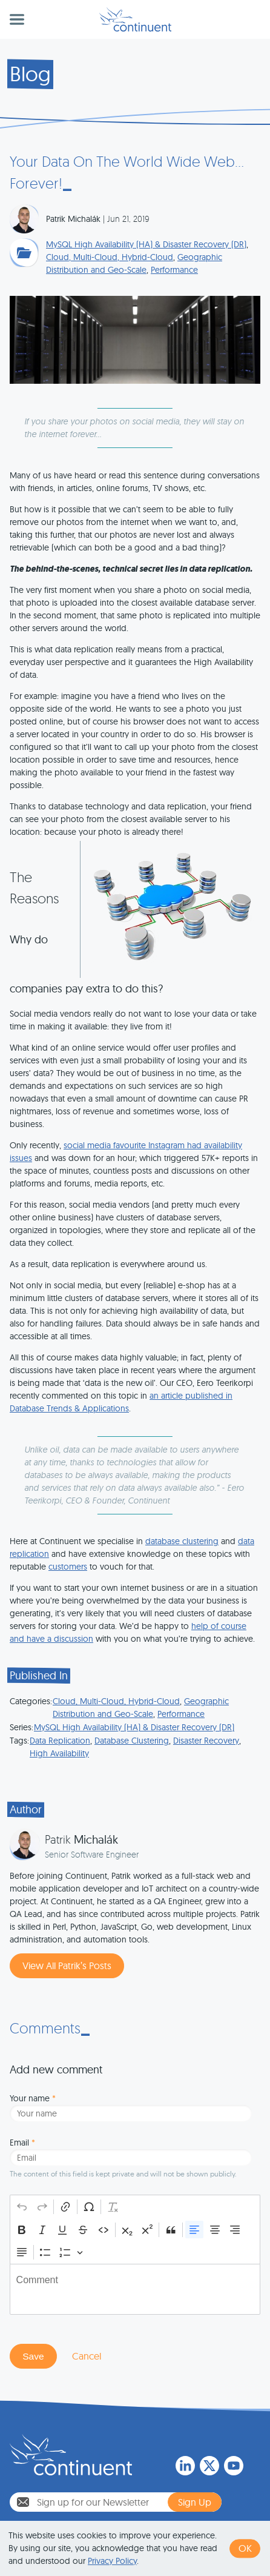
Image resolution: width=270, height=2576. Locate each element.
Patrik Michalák (73, 218)
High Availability (59, 1753)
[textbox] (135, 2289)
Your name (33, 2098)
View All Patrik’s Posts (66, 1965)
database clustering (182, 1541)
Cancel (86, 2356)
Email (22, 2142)
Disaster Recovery (206, 1740)
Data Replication (60, 1740)
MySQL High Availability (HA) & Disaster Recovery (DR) (146, 244)
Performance (174, 269)
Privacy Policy (112, 2560)
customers (67, 1566)
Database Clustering (131, 1740)
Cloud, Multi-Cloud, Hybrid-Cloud (109, 257)
